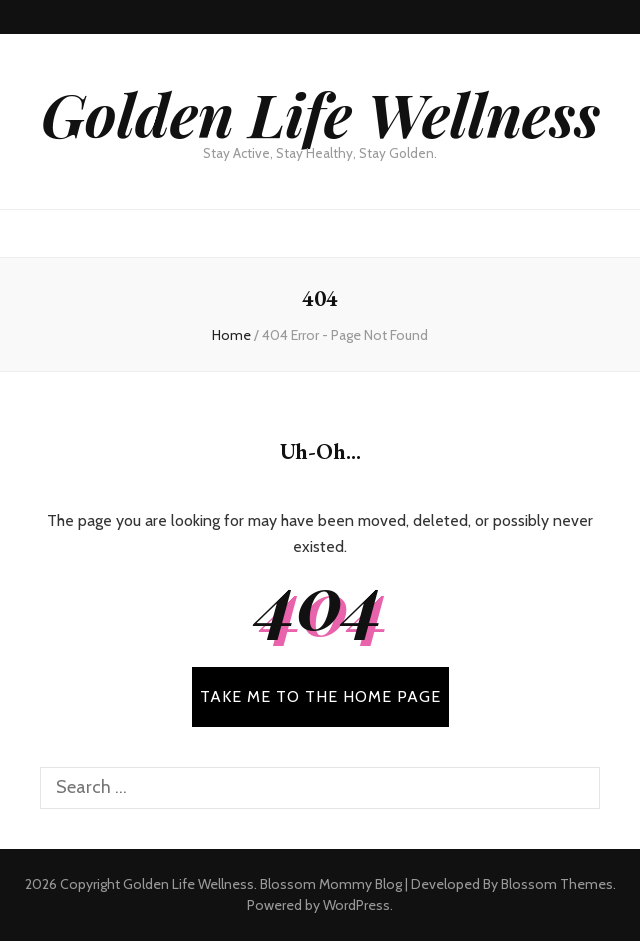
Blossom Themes (557, 884)
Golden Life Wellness (320, 113)
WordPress (356, 905)
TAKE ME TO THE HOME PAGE (320, 696)
